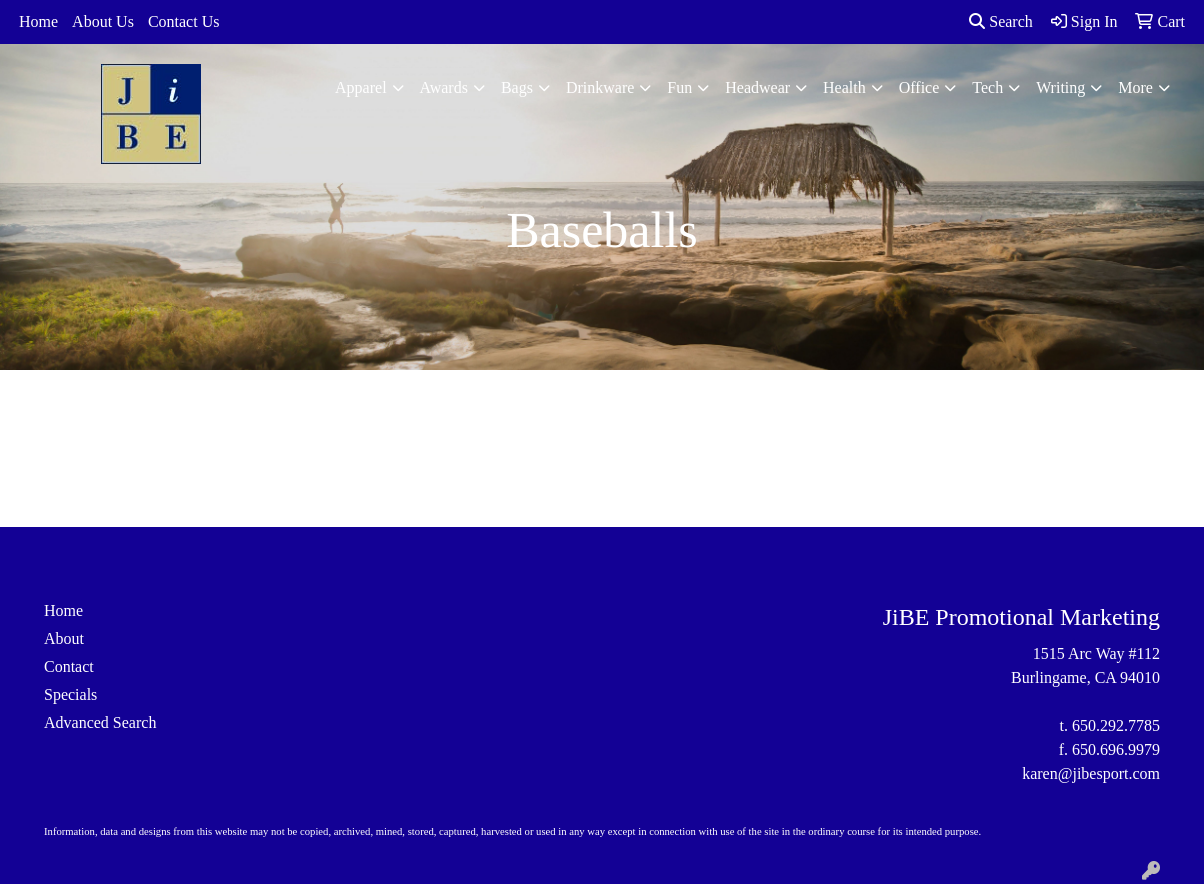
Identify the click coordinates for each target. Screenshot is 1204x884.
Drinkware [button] (600, 87)
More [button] (1135, 87)
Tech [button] (987, 87)
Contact (69, 666)
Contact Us (184, 21)
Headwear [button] (757, 87)
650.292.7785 (1116, 725)
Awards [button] (444, 87)
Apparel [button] (361, 87)
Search (1001, 21)
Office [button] (919, 87)
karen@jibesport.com (1091, 773)
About (64, 638)
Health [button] (844, 87)
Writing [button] (1060, 87)
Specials (70, 694)
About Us (103, 21)
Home (38, 21)
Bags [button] (517, 87)
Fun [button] (679, 87)
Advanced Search (100, 722)
